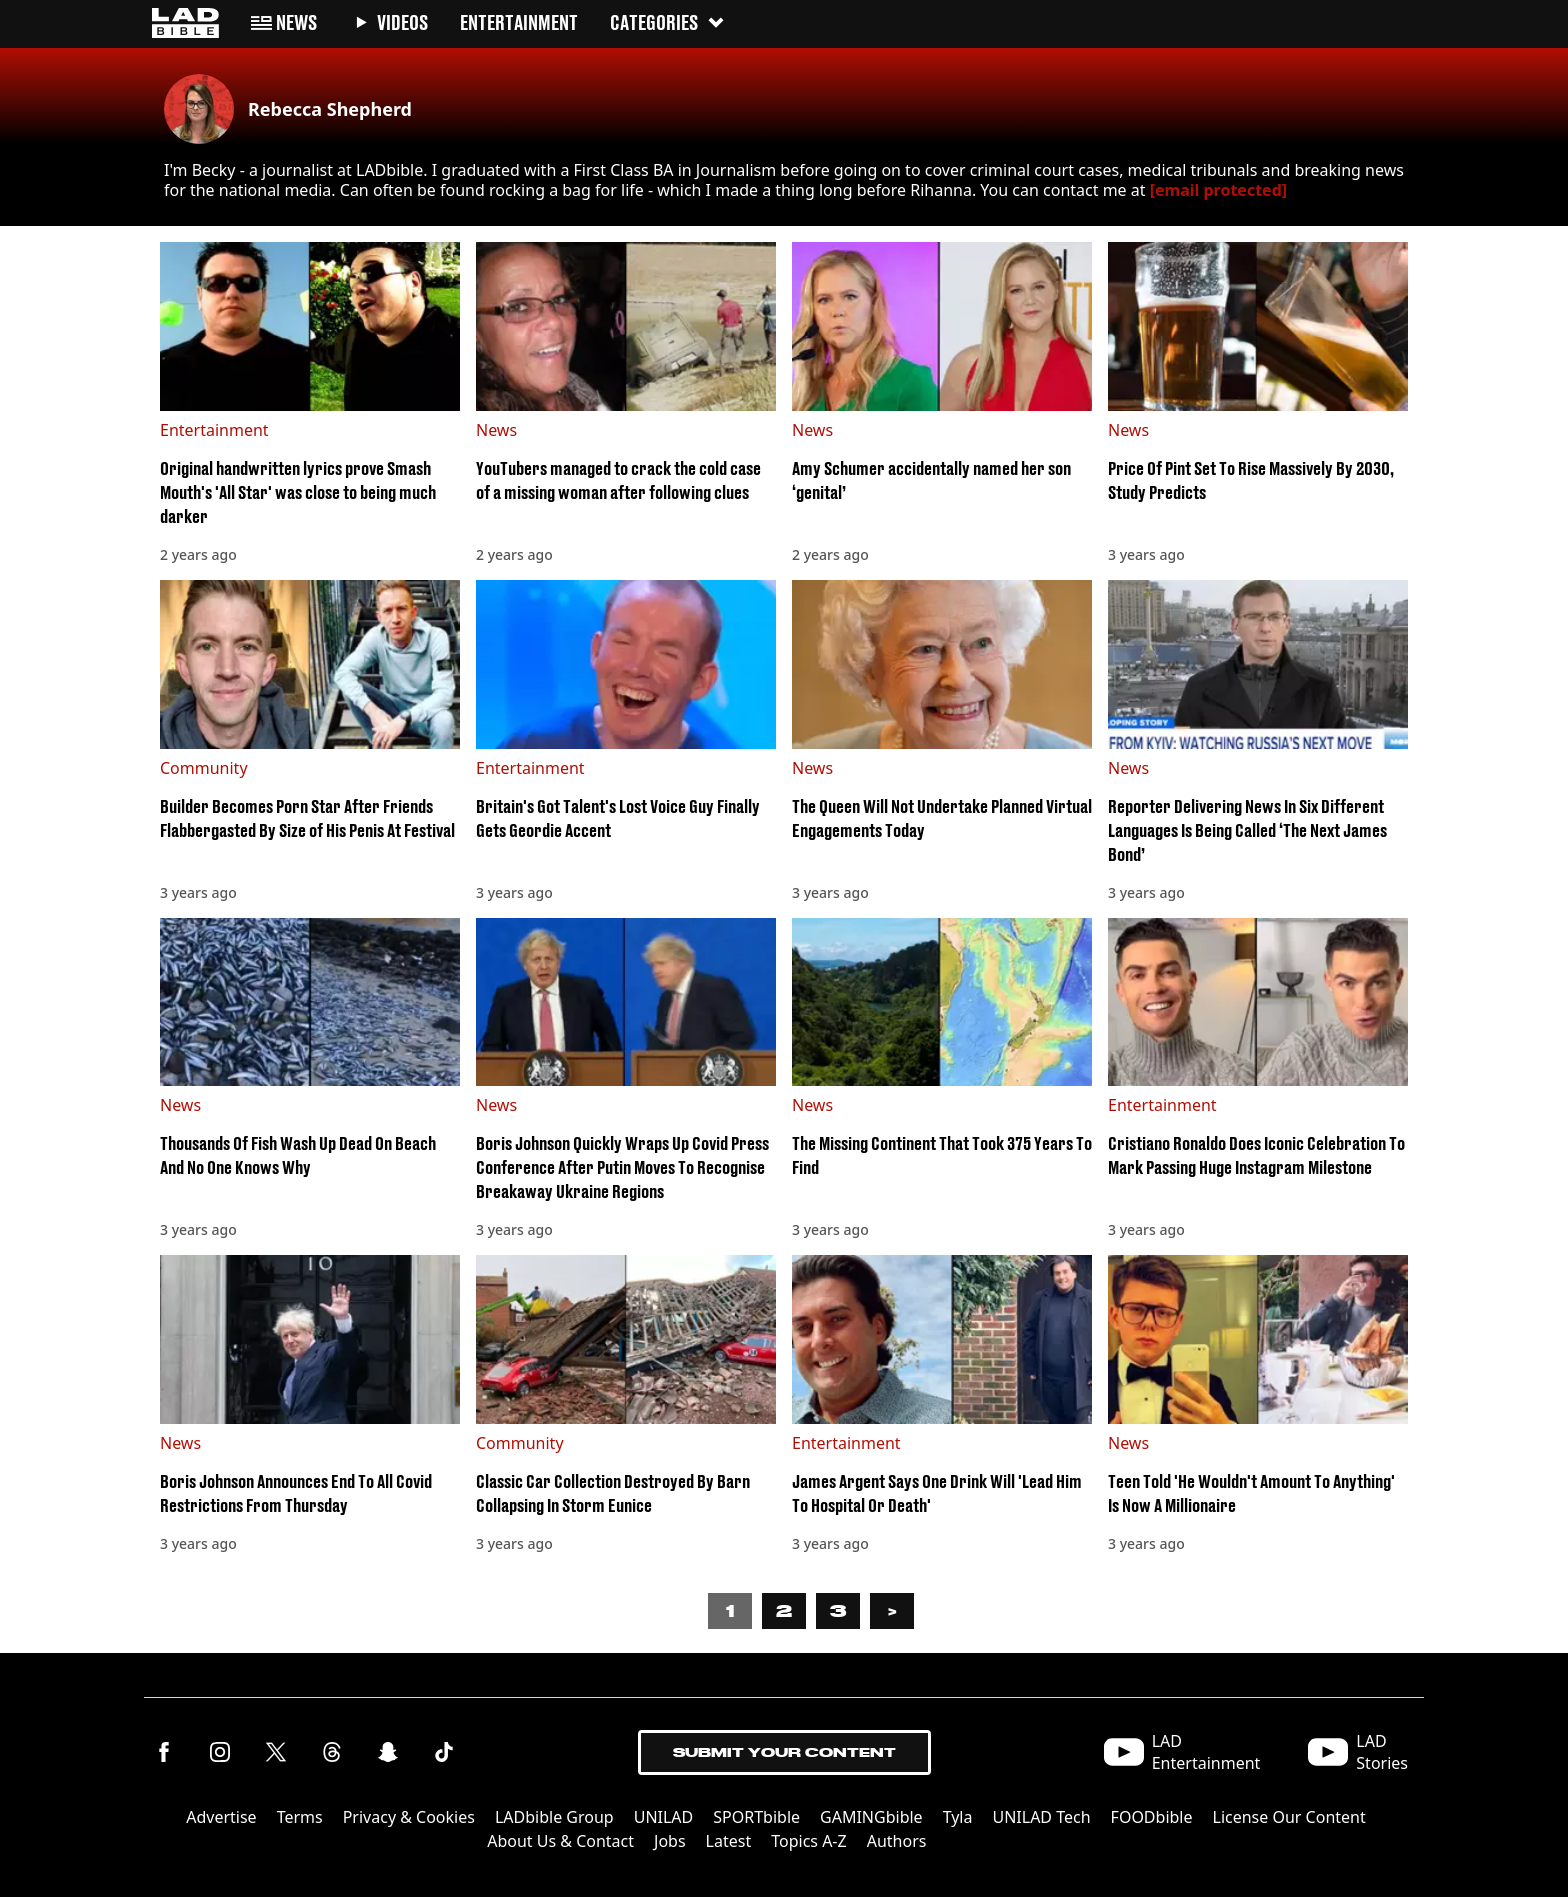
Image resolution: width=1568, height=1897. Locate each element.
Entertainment (214, 430)
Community (204, 768)
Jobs (670, 1841)
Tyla (958, 1817)
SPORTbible (756, 1817)
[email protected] (1218, 190)
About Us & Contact (560, 1841)
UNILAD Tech (1041, 1817)
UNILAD (664, 1817)
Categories (668, 22)
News (496, 430)
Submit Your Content (784, 1752)
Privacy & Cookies (409, 1817)
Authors (897, 1841)
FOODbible (1152, 1817)
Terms (300, 1817)
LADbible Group (554, 1817)
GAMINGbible (871, 1817)
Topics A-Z (808, 1841)
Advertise (221, 1817)
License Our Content (1289, 1817)
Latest (729, 1841)
